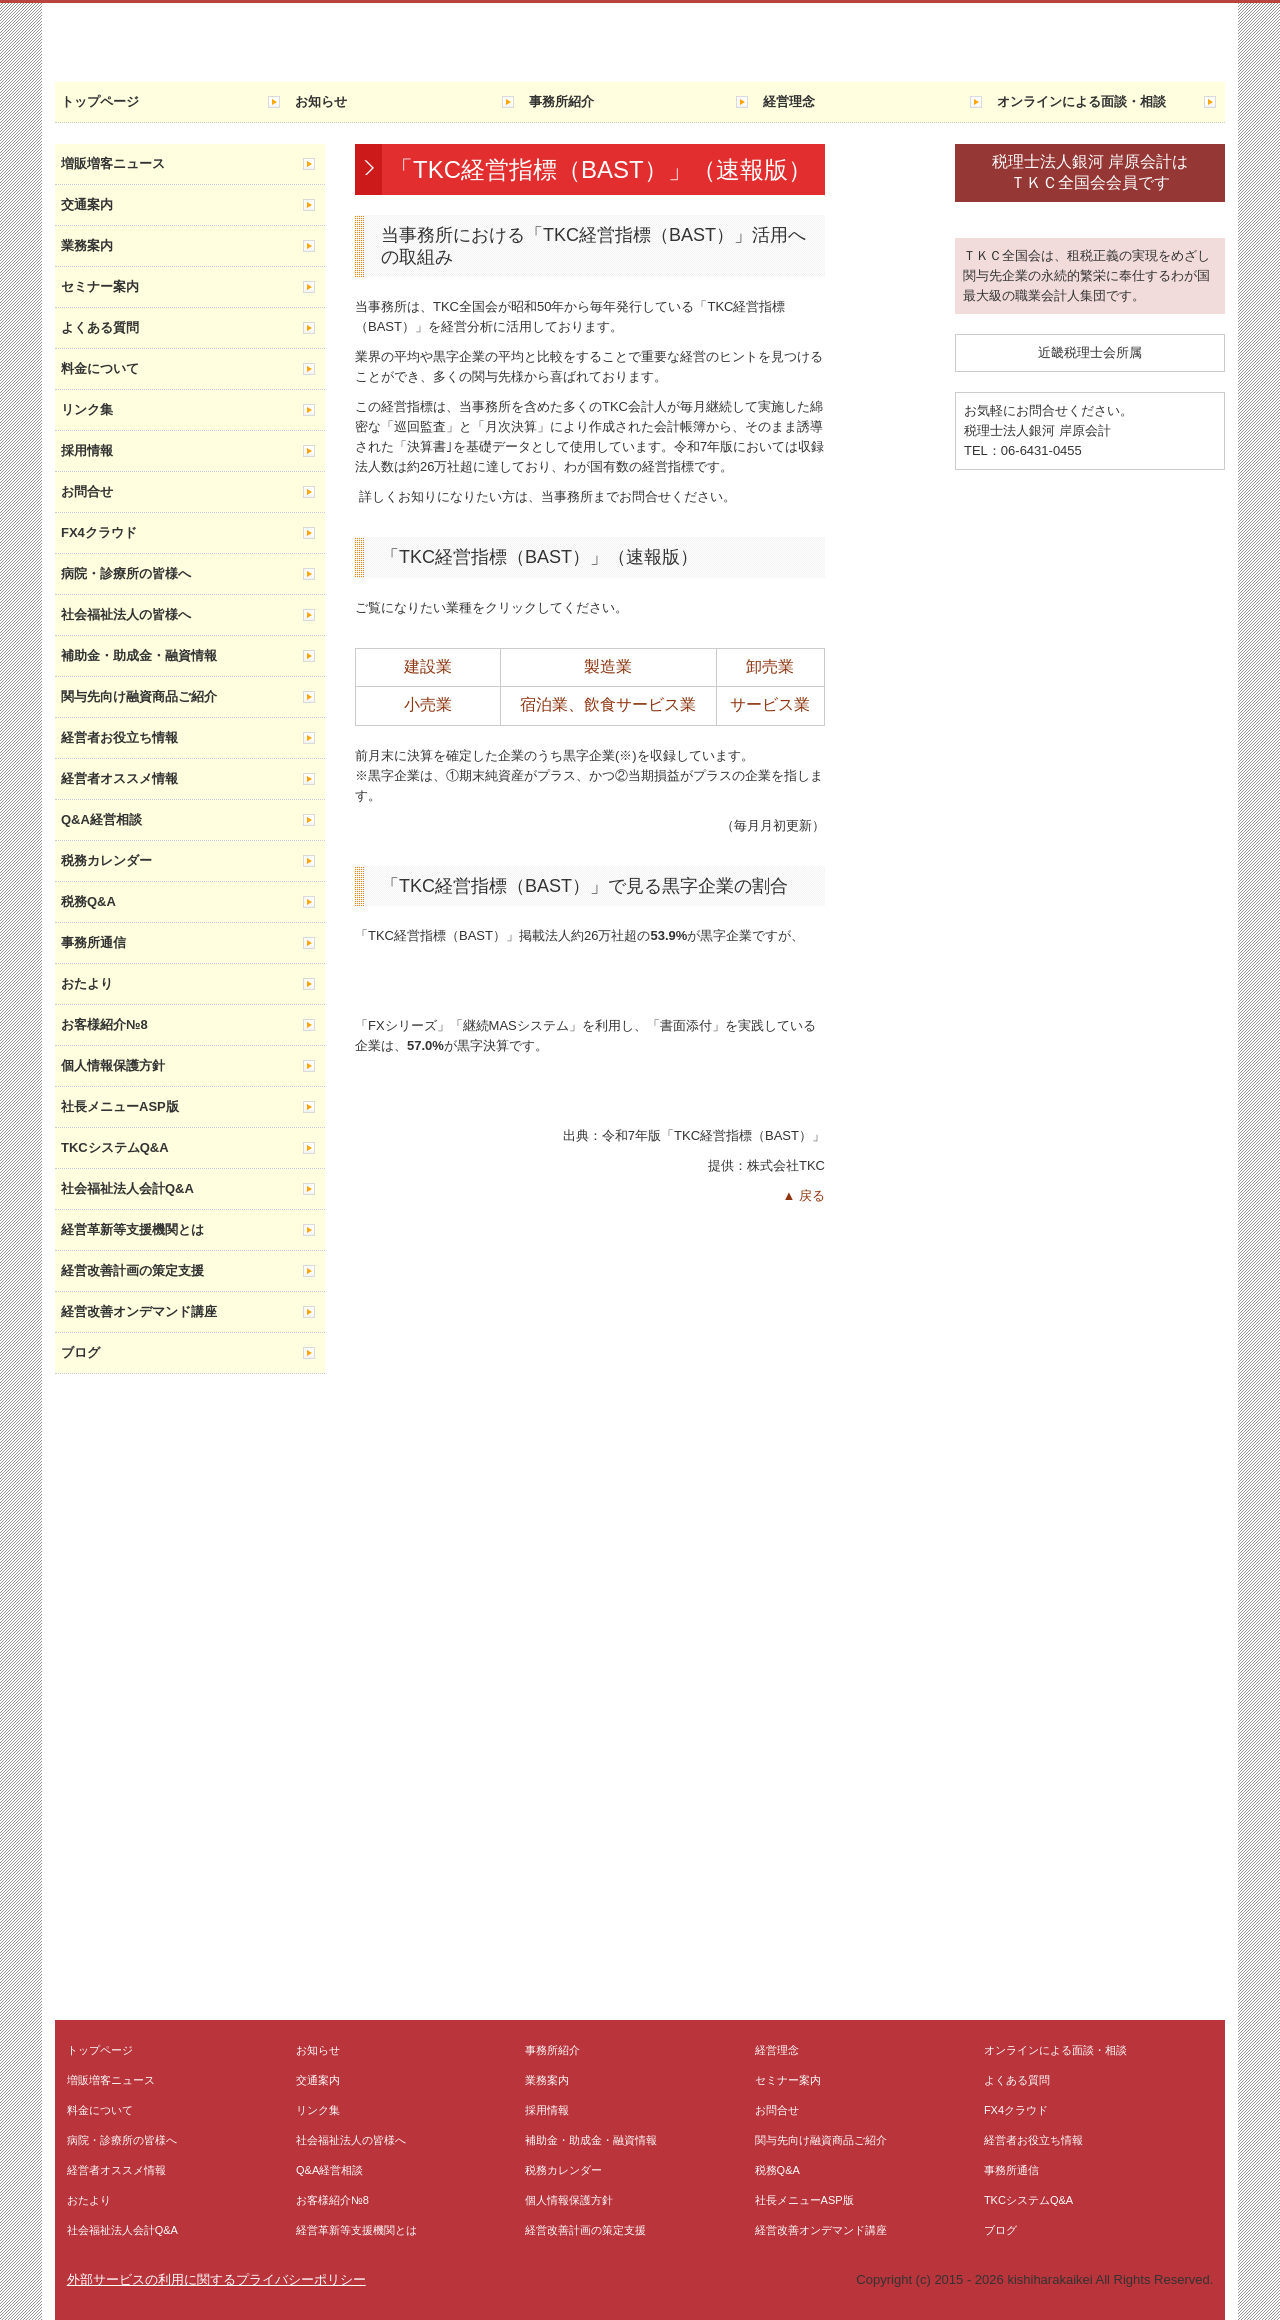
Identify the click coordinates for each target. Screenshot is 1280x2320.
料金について (100, 368)
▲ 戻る (804, 1195)
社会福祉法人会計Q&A (127, 1188)
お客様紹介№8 (104, 1024)
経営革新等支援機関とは (132, 1229)
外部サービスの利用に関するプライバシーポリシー (216, 2279)
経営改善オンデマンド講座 (139, 1311)
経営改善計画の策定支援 (132, 1270)
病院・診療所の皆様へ (126, 573)
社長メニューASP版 (120, 1106)
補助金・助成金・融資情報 (139, 655)
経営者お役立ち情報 (119, 737)
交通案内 (87, 204)
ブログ (80, 1352)
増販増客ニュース (113, 163)
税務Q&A (88, 901)
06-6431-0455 (1041, 450)
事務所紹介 (561, 101)
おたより (87, 983)
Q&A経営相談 (101, 819)
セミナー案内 (100, 286)
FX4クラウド (99, 532)
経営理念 (789, 101)
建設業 (428, 666)
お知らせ (321, 101)
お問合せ (87, 491)
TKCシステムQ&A (115, 1147)
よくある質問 (100, 327)
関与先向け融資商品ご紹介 (139, 696)
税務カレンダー (106, 860)
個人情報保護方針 (113, 1065)
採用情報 (87, 450)
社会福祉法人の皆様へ (126, 614)
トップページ (100, 101)
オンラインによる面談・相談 (1081, 101)
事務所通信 (93, 942)
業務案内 (87, 245)
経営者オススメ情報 (119, 778)
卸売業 (770, 666)
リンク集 (87, 409)
